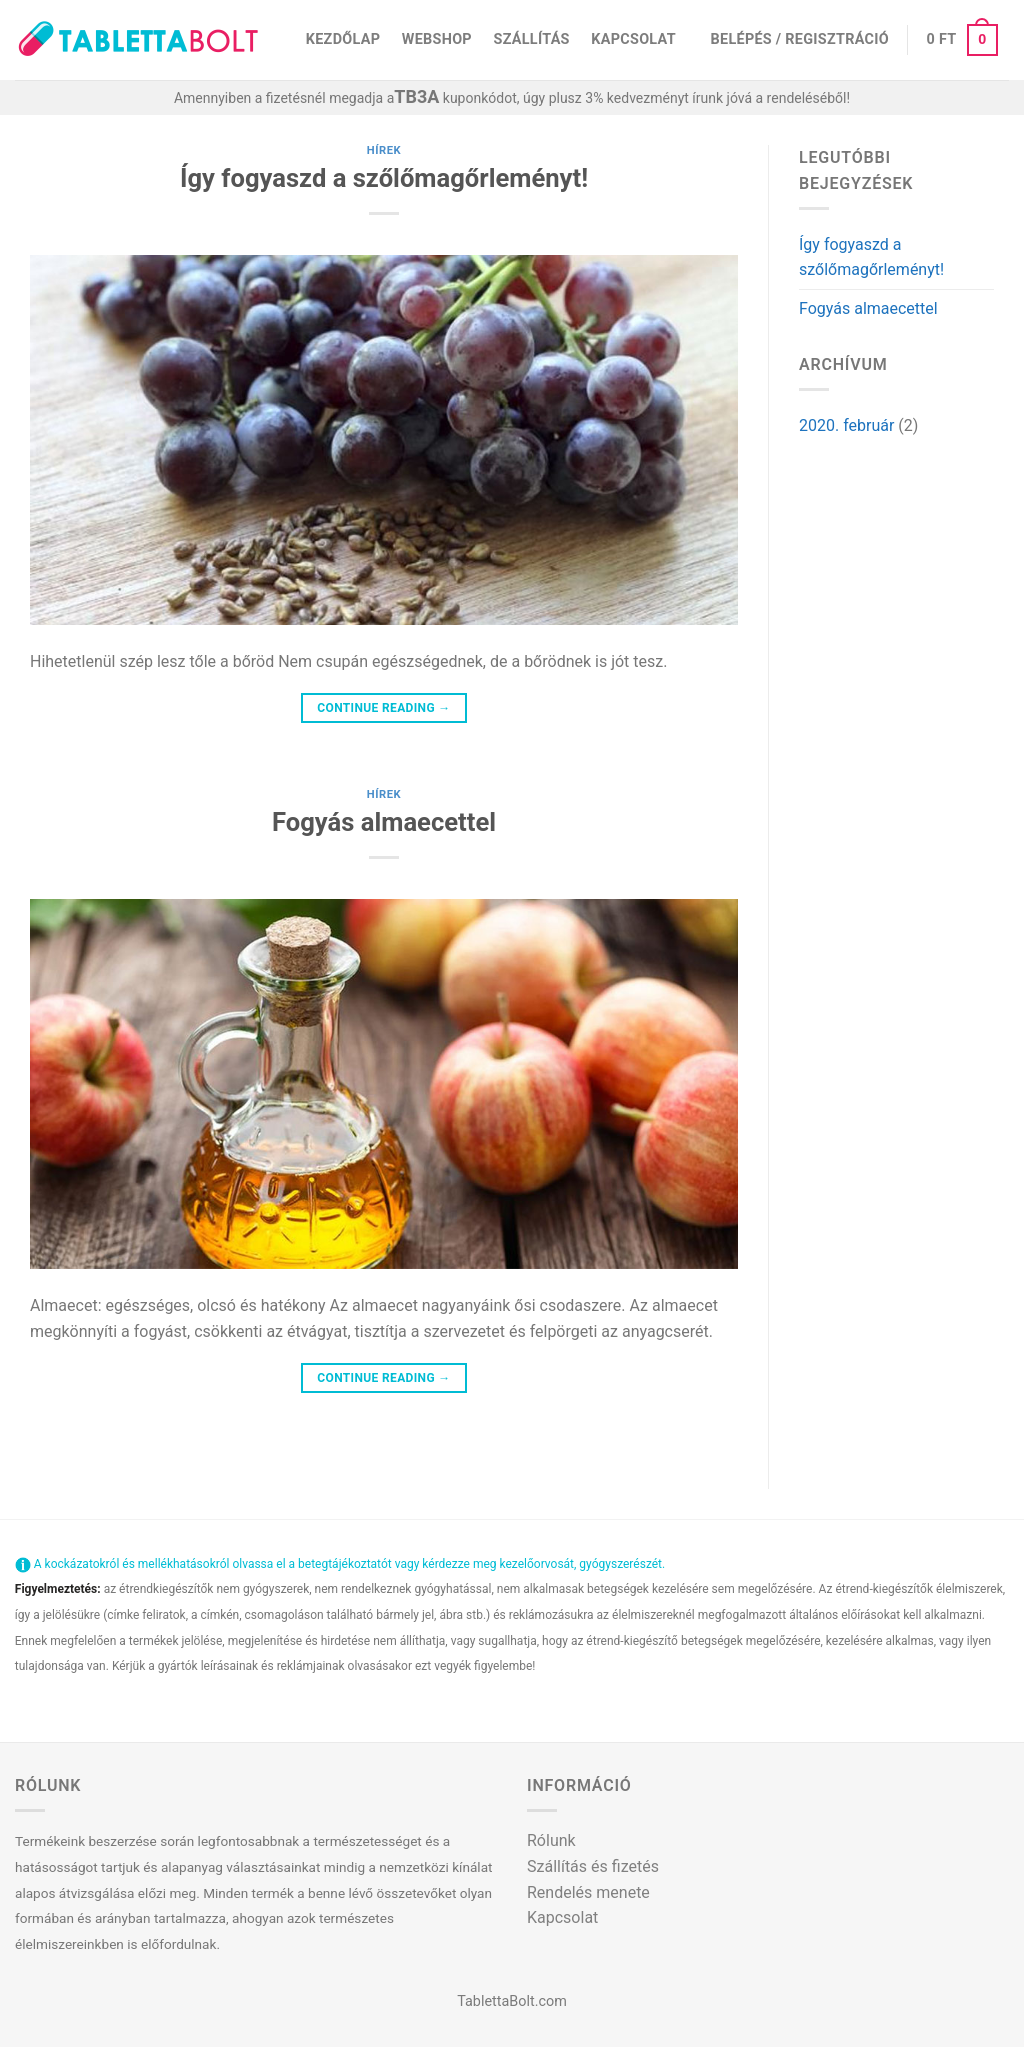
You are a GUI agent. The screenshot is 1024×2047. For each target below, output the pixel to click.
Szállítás (532, 39)
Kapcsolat (633, 39)
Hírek (384, 150)
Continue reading (383, 708)
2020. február (846, 425)
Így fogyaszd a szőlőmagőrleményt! (384, 178)
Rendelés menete (588, 1892)
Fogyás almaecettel (384, 822)
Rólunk (551, 1840)
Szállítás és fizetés (593, 1866)
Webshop (437, 39)
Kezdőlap (343, 39)
